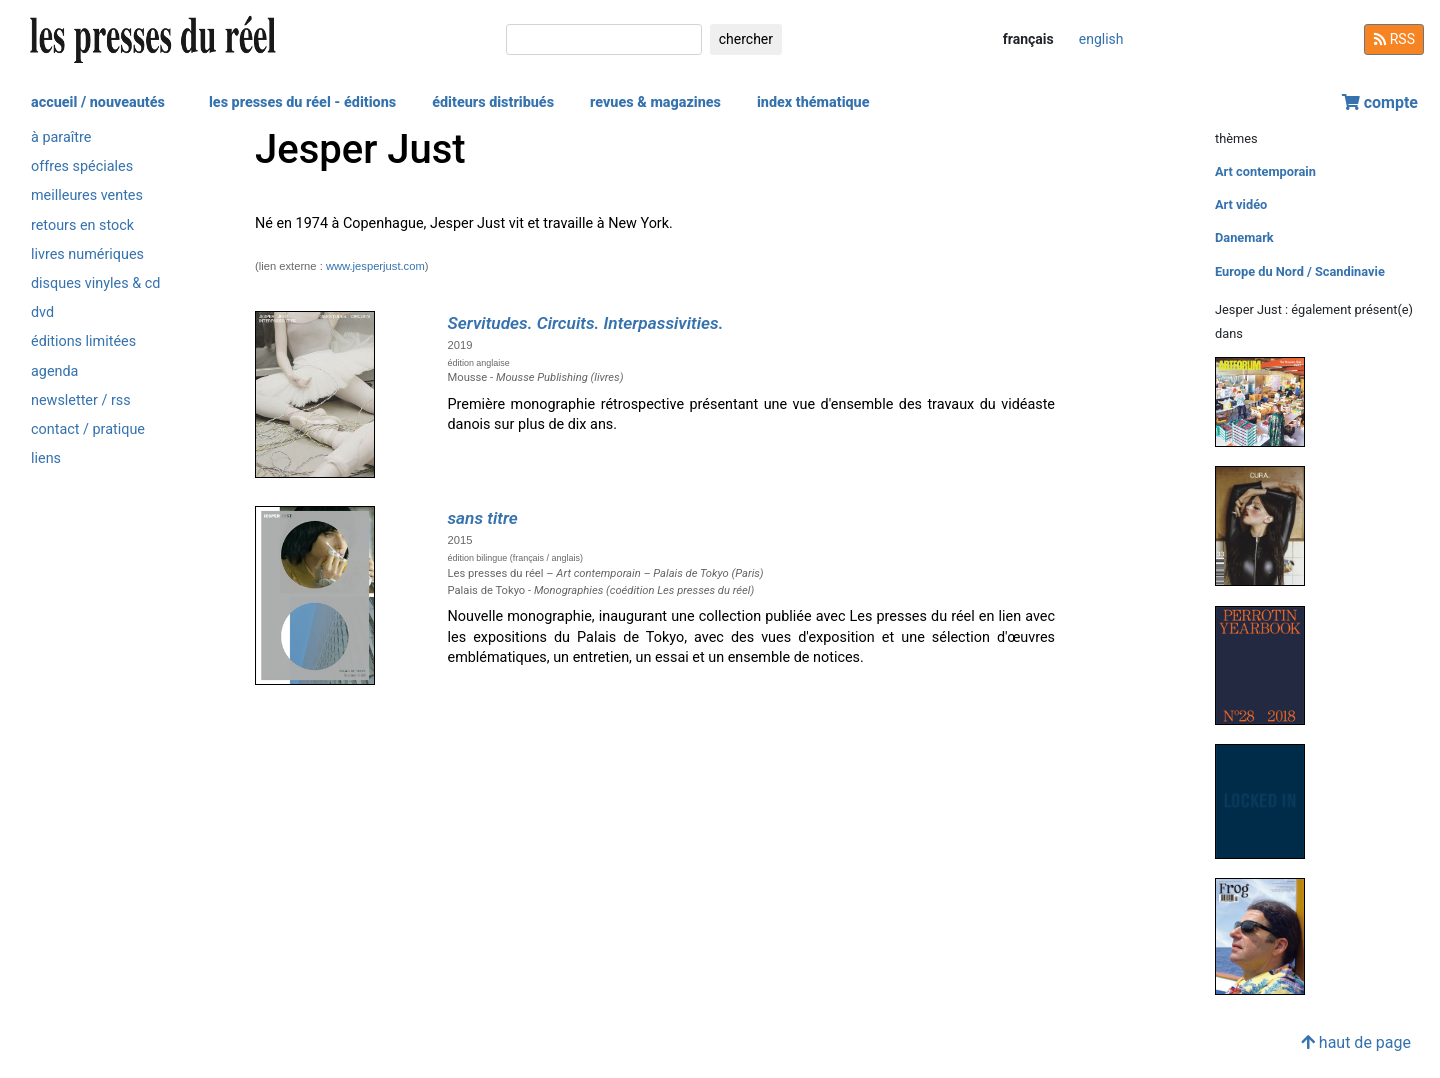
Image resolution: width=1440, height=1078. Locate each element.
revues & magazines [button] (655, 102)
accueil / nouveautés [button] (98, 102)
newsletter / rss (81, 400)
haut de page (1356, 1042)
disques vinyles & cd (95, 283)
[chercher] (604, 39)
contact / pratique (88, 429)
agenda (54, 371)
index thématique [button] (813, 102)
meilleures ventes (87, 195)
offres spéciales (82, 166)
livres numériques (87, 254)
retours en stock (82, 225)
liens (46, 458)
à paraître (61, 137)
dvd (42, 312)
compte (1380, 102)
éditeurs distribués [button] (493, 102)
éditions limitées (83, 341)
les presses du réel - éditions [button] (302, 102)
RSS (1394, 39)
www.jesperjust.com (375, 266)
